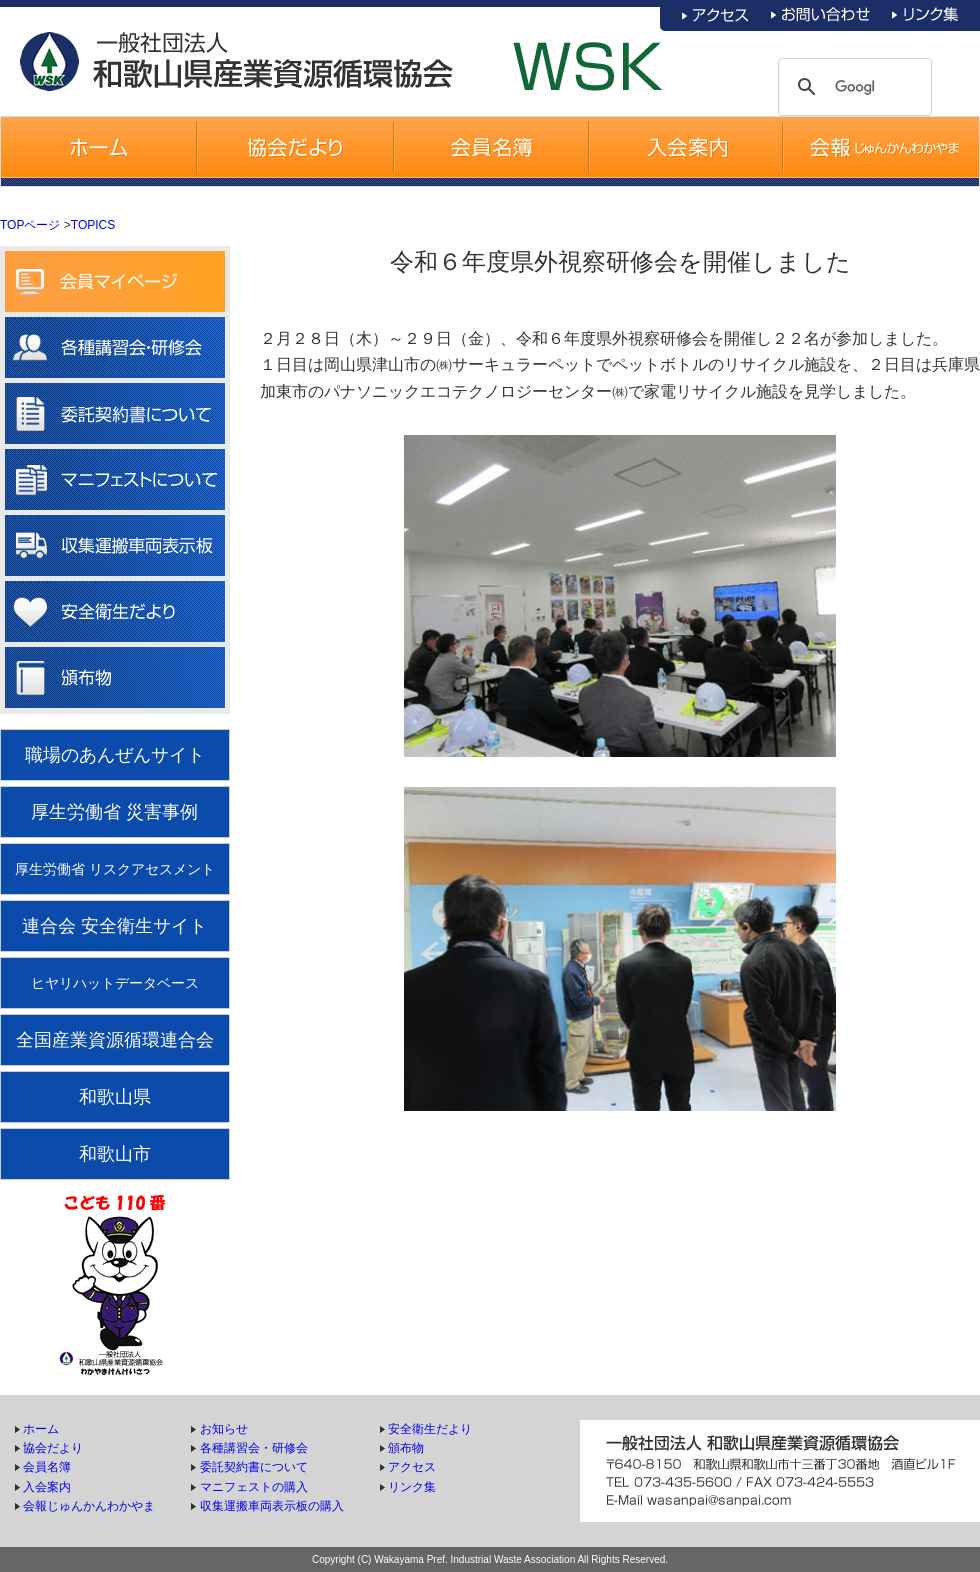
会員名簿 (47, 1467)
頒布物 (406, 1448)
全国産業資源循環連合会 (115, 1040)
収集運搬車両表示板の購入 (272, 1506)
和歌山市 (115, 1154)
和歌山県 (115, 1097)
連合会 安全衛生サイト (114, 926)
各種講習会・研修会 (254, 1448)
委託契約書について (254, 1467)
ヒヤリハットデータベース (115, 983)
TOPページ (30, 225)
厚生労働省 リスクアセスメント (115, 869)
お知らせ (224, 1429)
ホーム (41, 1429)
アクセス (412, 1467)
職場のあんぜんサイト (115, 755)
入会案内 (47, 1487)
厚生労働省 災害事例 (114, 812)
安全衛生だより (430, 1429)
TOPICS (93, 225)
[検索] (855, 87)
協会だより (53, 1448)
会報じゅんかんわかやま (89, 1506)
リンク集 (412, 1487)
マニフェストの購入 (254, 1487)
